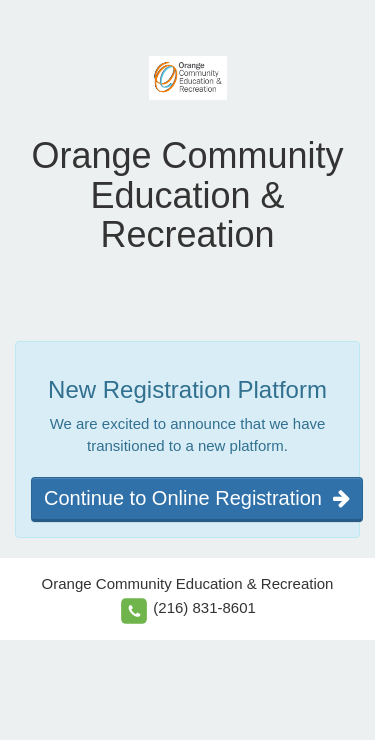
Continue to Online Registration (197, 498)
